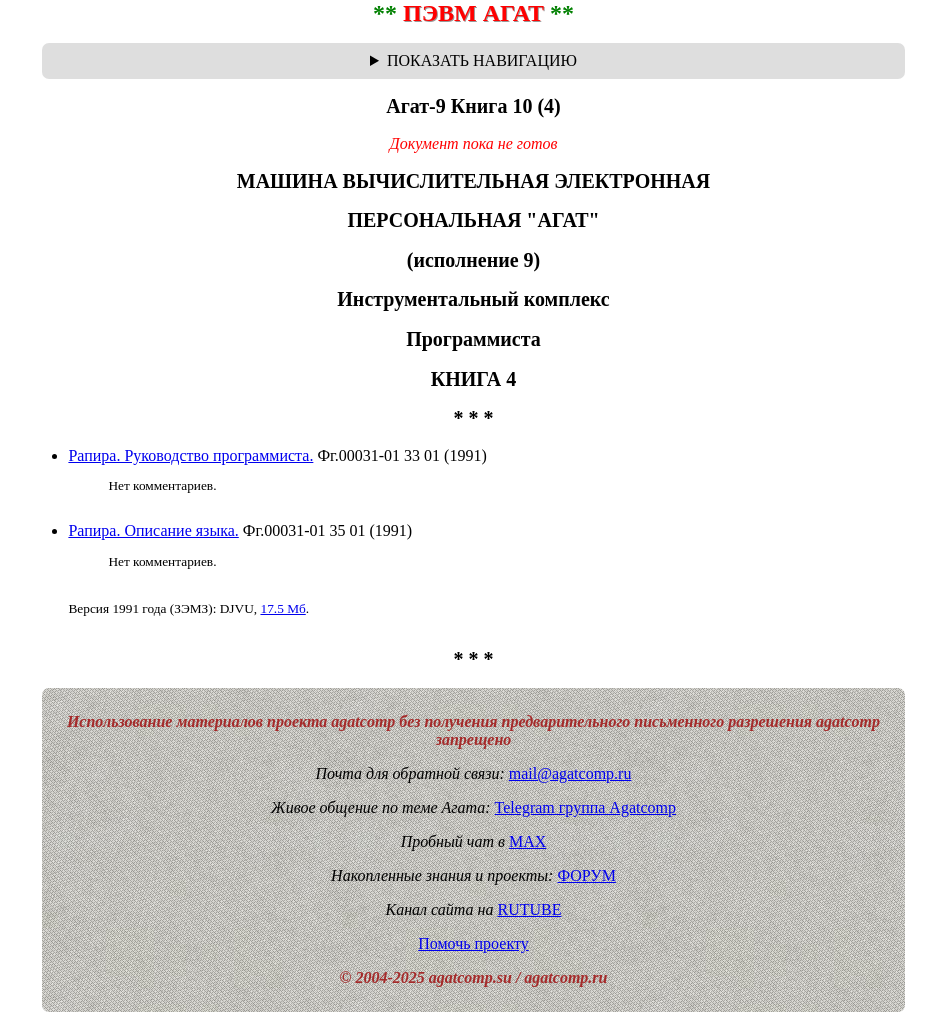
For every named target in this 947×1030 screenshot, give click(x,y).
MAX (527, 841)
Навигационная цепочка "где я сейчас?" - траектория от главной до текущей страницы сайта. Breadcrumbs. (474, 61)
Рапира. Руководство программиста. (190, 455)
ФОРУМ (586, 875)
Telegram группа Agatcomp (585, 807)
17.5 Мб (282, 608)
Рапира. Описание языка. (153, 530)
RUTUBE (529, 909)
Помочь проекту (473, 943)
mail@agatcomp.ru (570, 773)
